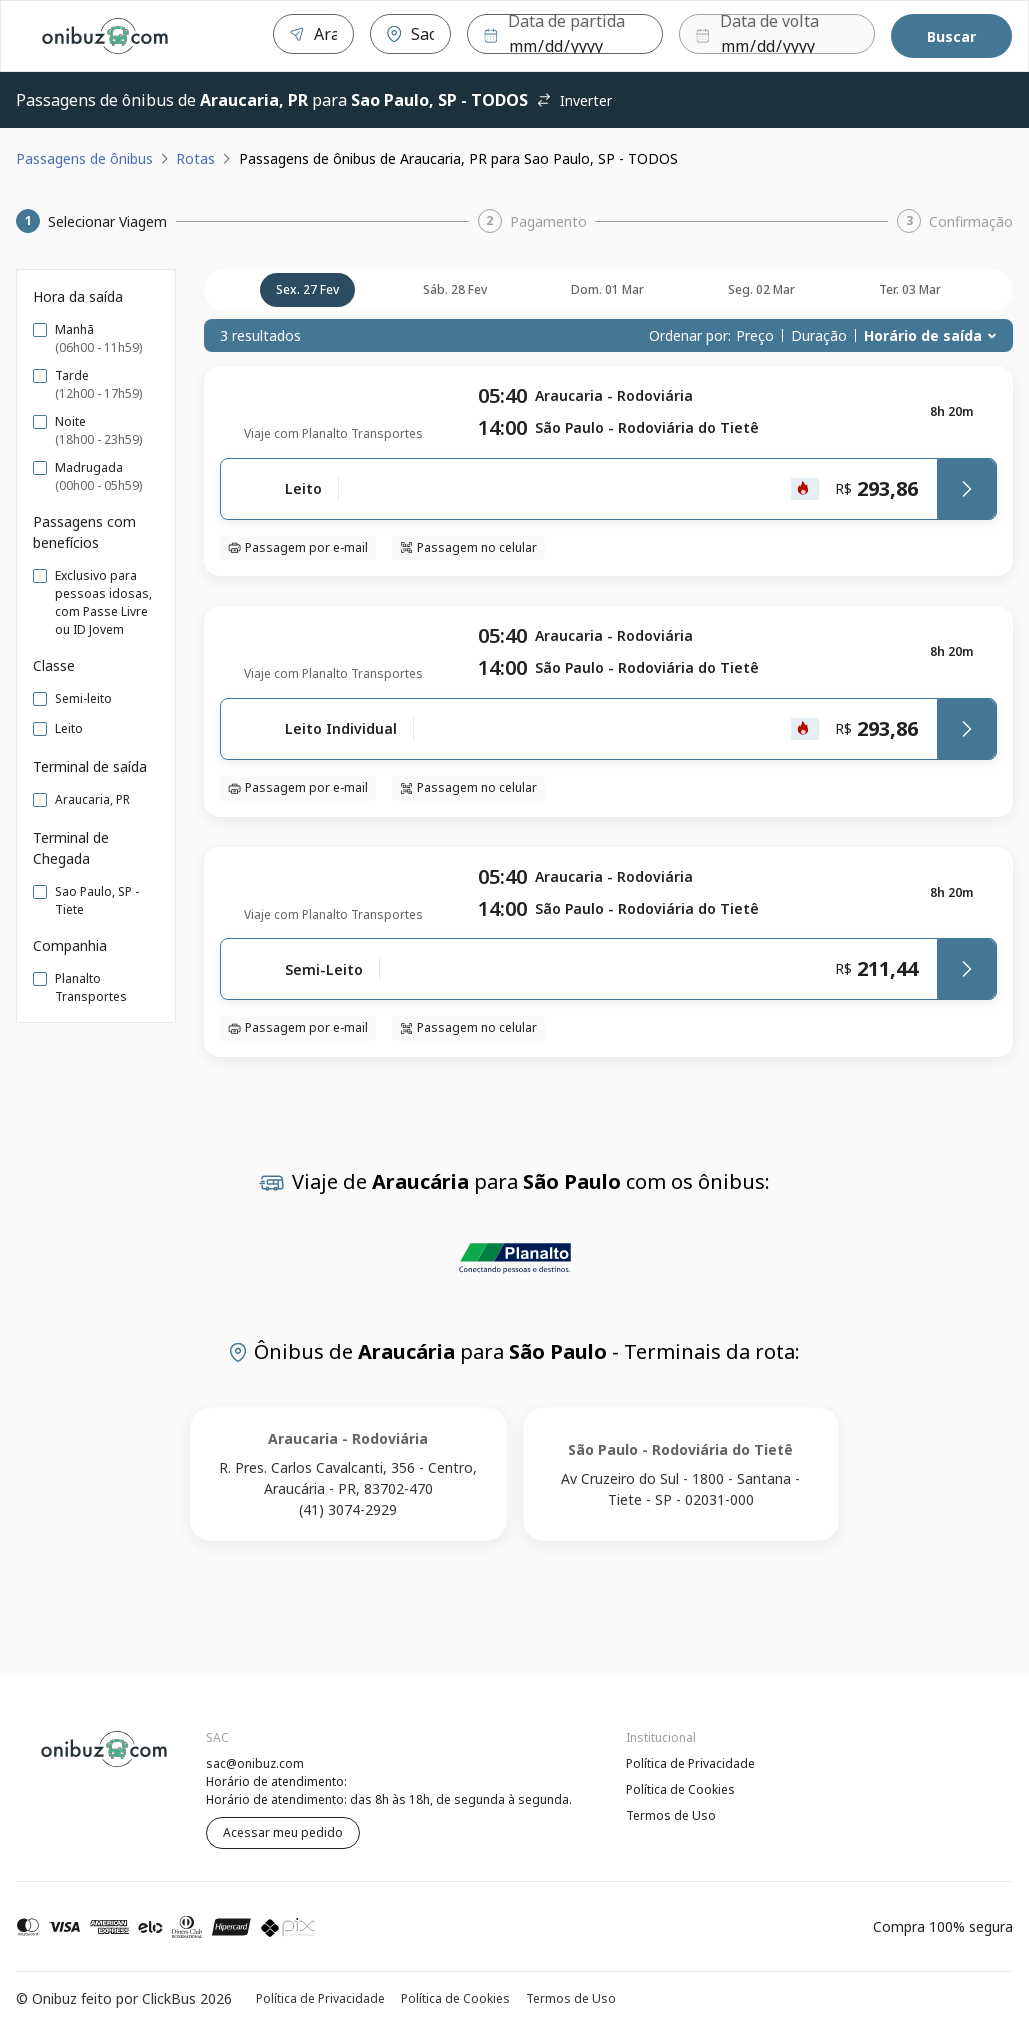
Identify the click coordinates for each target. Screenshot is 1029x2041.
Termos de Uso (671, 1815)
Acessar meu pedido (283, 1832)
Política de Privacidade (690, 1763)
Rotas (195, 158)
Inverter (574, 100)
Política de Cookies (680, 1789)
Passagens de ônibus (84, 158)
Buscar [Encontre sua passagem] (951, 36)
